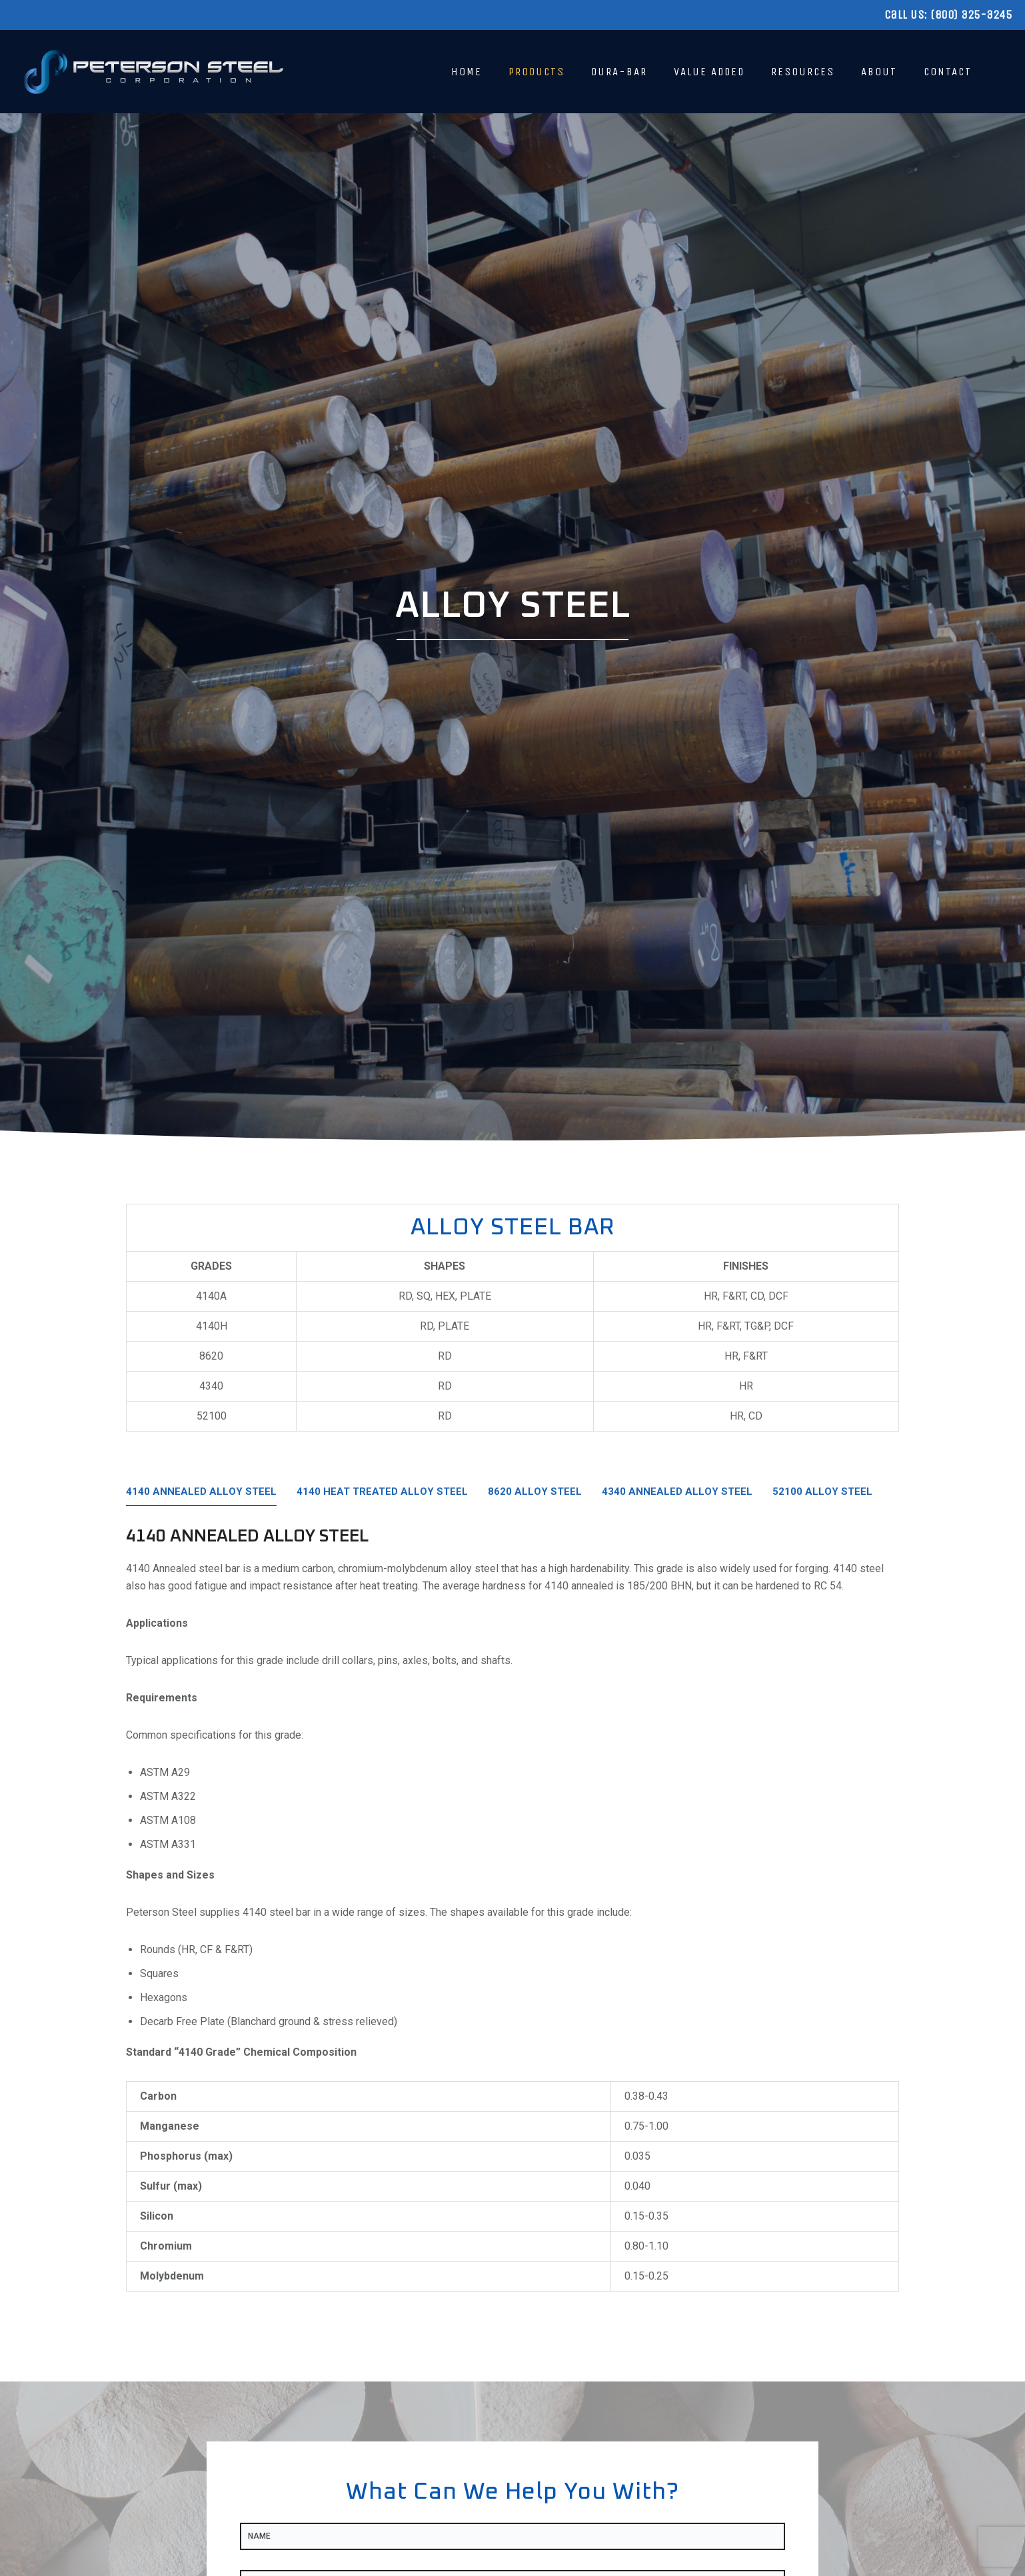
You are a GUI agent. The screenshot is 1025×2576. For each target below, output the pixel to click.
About (879, 72)
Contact (948, 72)
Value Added (709, 72)
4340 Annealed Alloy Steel (677, 1492)
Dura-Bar (619, 72)
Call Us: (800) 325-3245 (948, 14)
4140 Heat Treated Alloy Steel (382, 1492)
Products (536, 72)
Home (466, 72)
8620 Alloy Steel (535, 1492)
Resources (802, 72)
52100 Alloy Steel (822, 1492)
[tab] (201, 1495)
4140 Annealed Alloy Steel (201, 1492)
